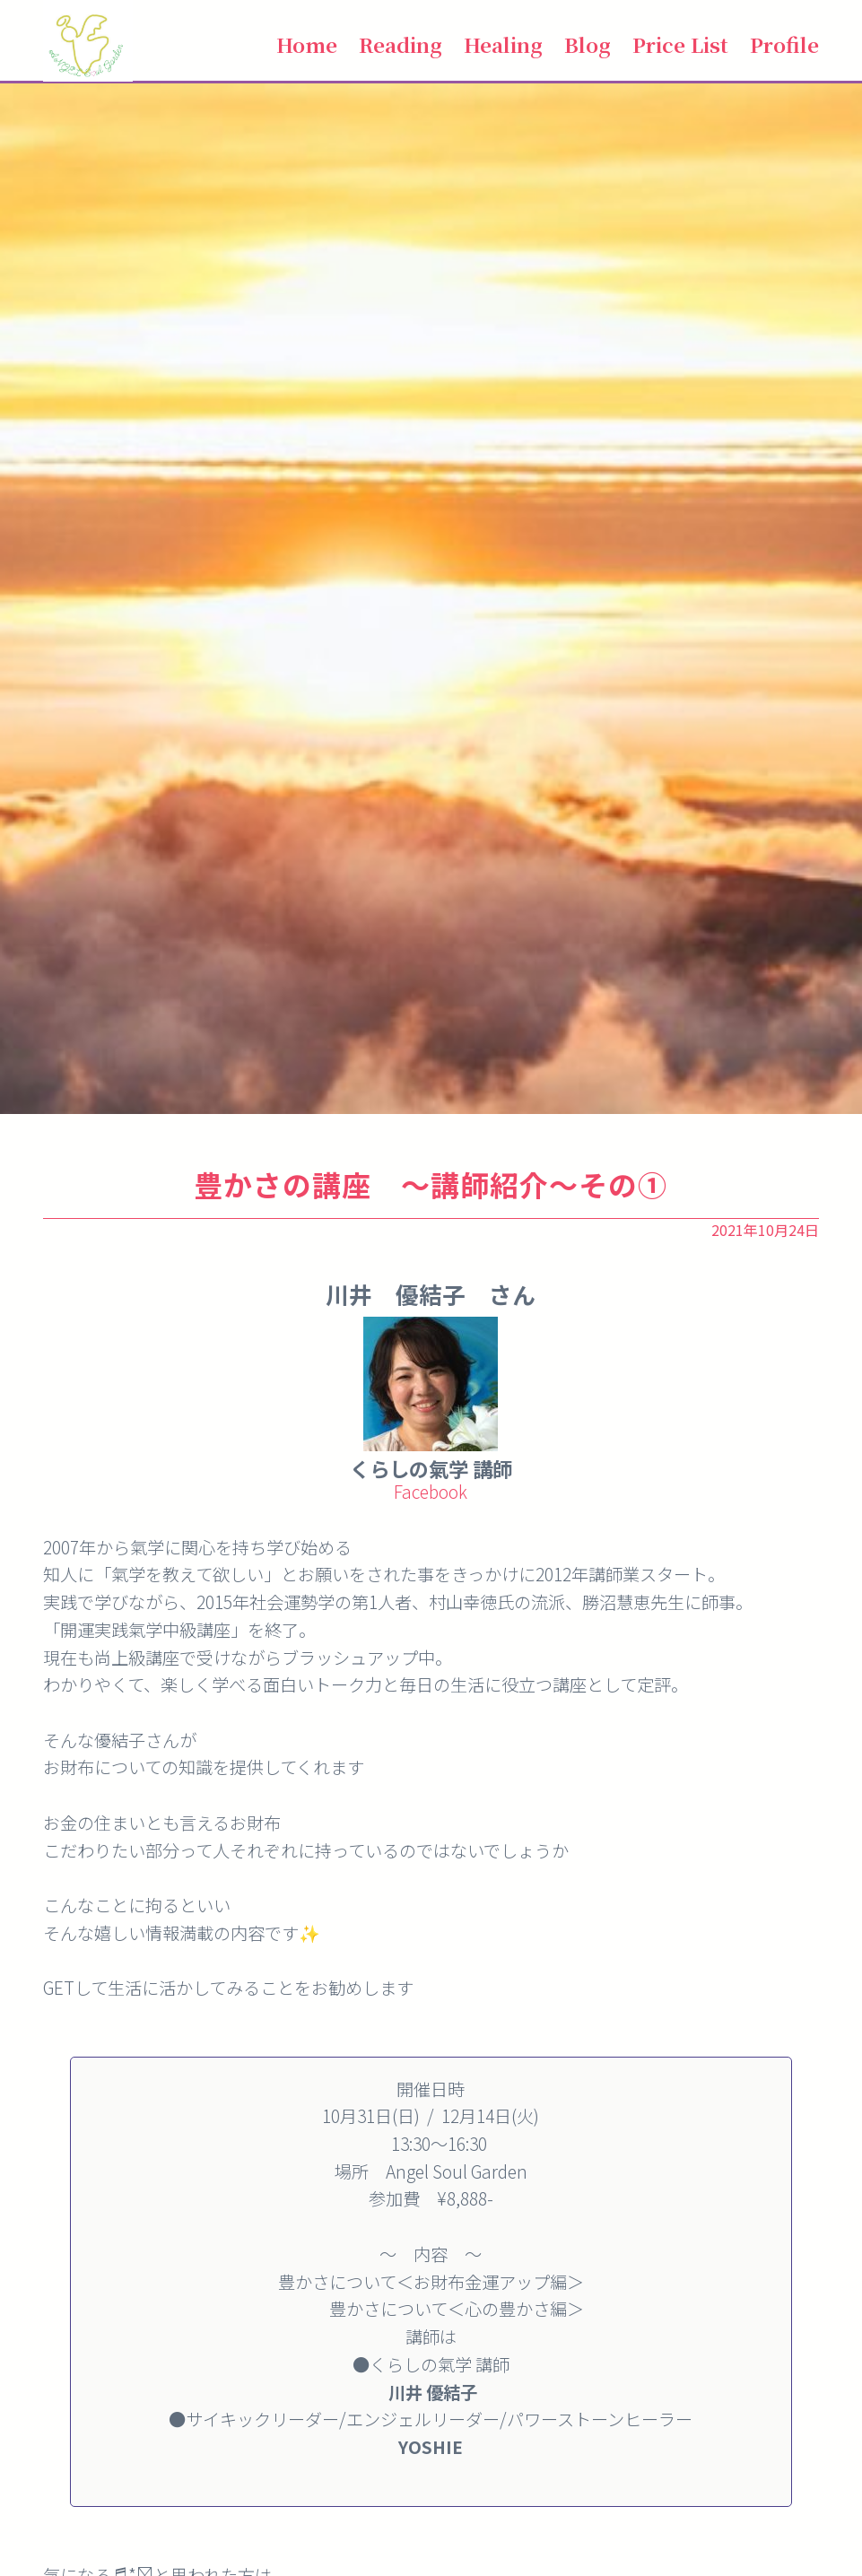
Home (306, 44)
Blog (587, 44)
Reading (400, 44)
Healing (503, 44)
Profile (784, 44)
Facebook (430, 1491)
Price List (680, 44)
